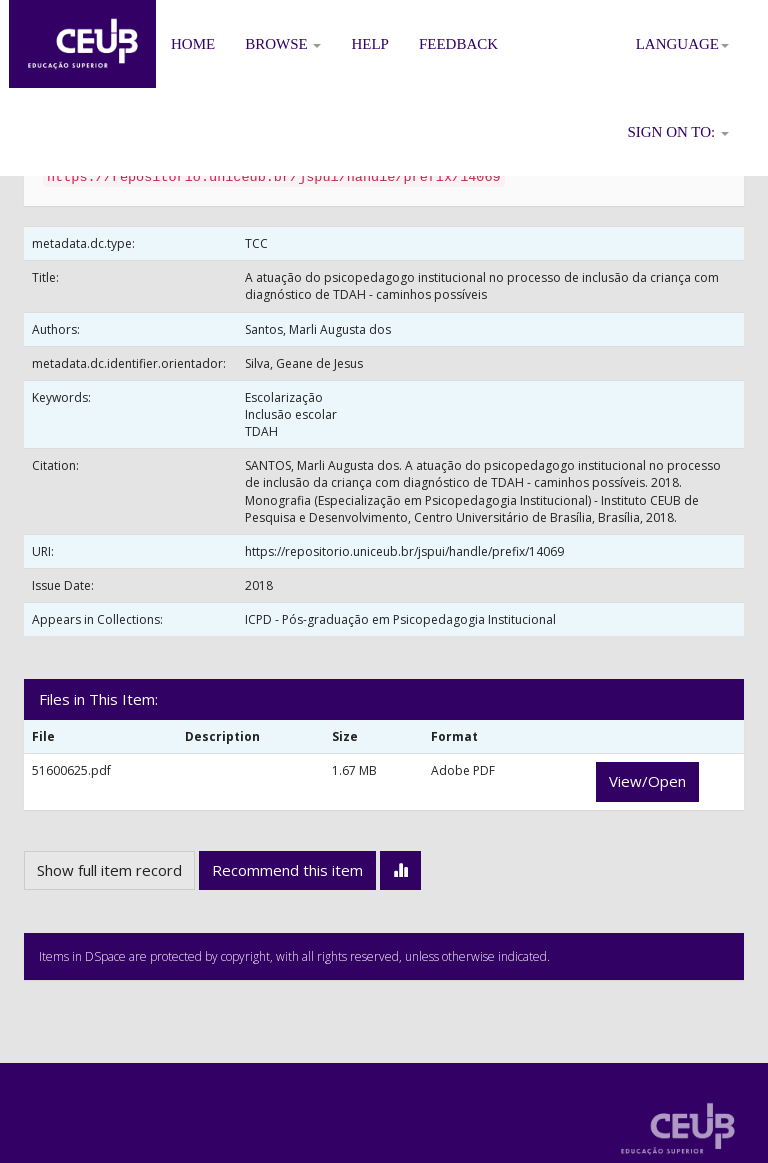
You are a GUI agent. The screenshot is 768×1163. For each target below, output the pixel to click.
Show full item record (109, 870)
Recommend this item (287, 870)
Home (193, 44)
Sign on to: (678, 132)
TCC (256, 243)
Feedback (458, 44)
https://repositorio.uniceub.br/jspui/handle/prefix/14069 (404, 551)
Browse (283, 44)
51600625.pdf (71, 770)
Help (370, 44)
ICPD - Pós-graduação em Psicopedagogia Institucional (400, 619)
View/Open (647, 781)
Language (682, 44)
